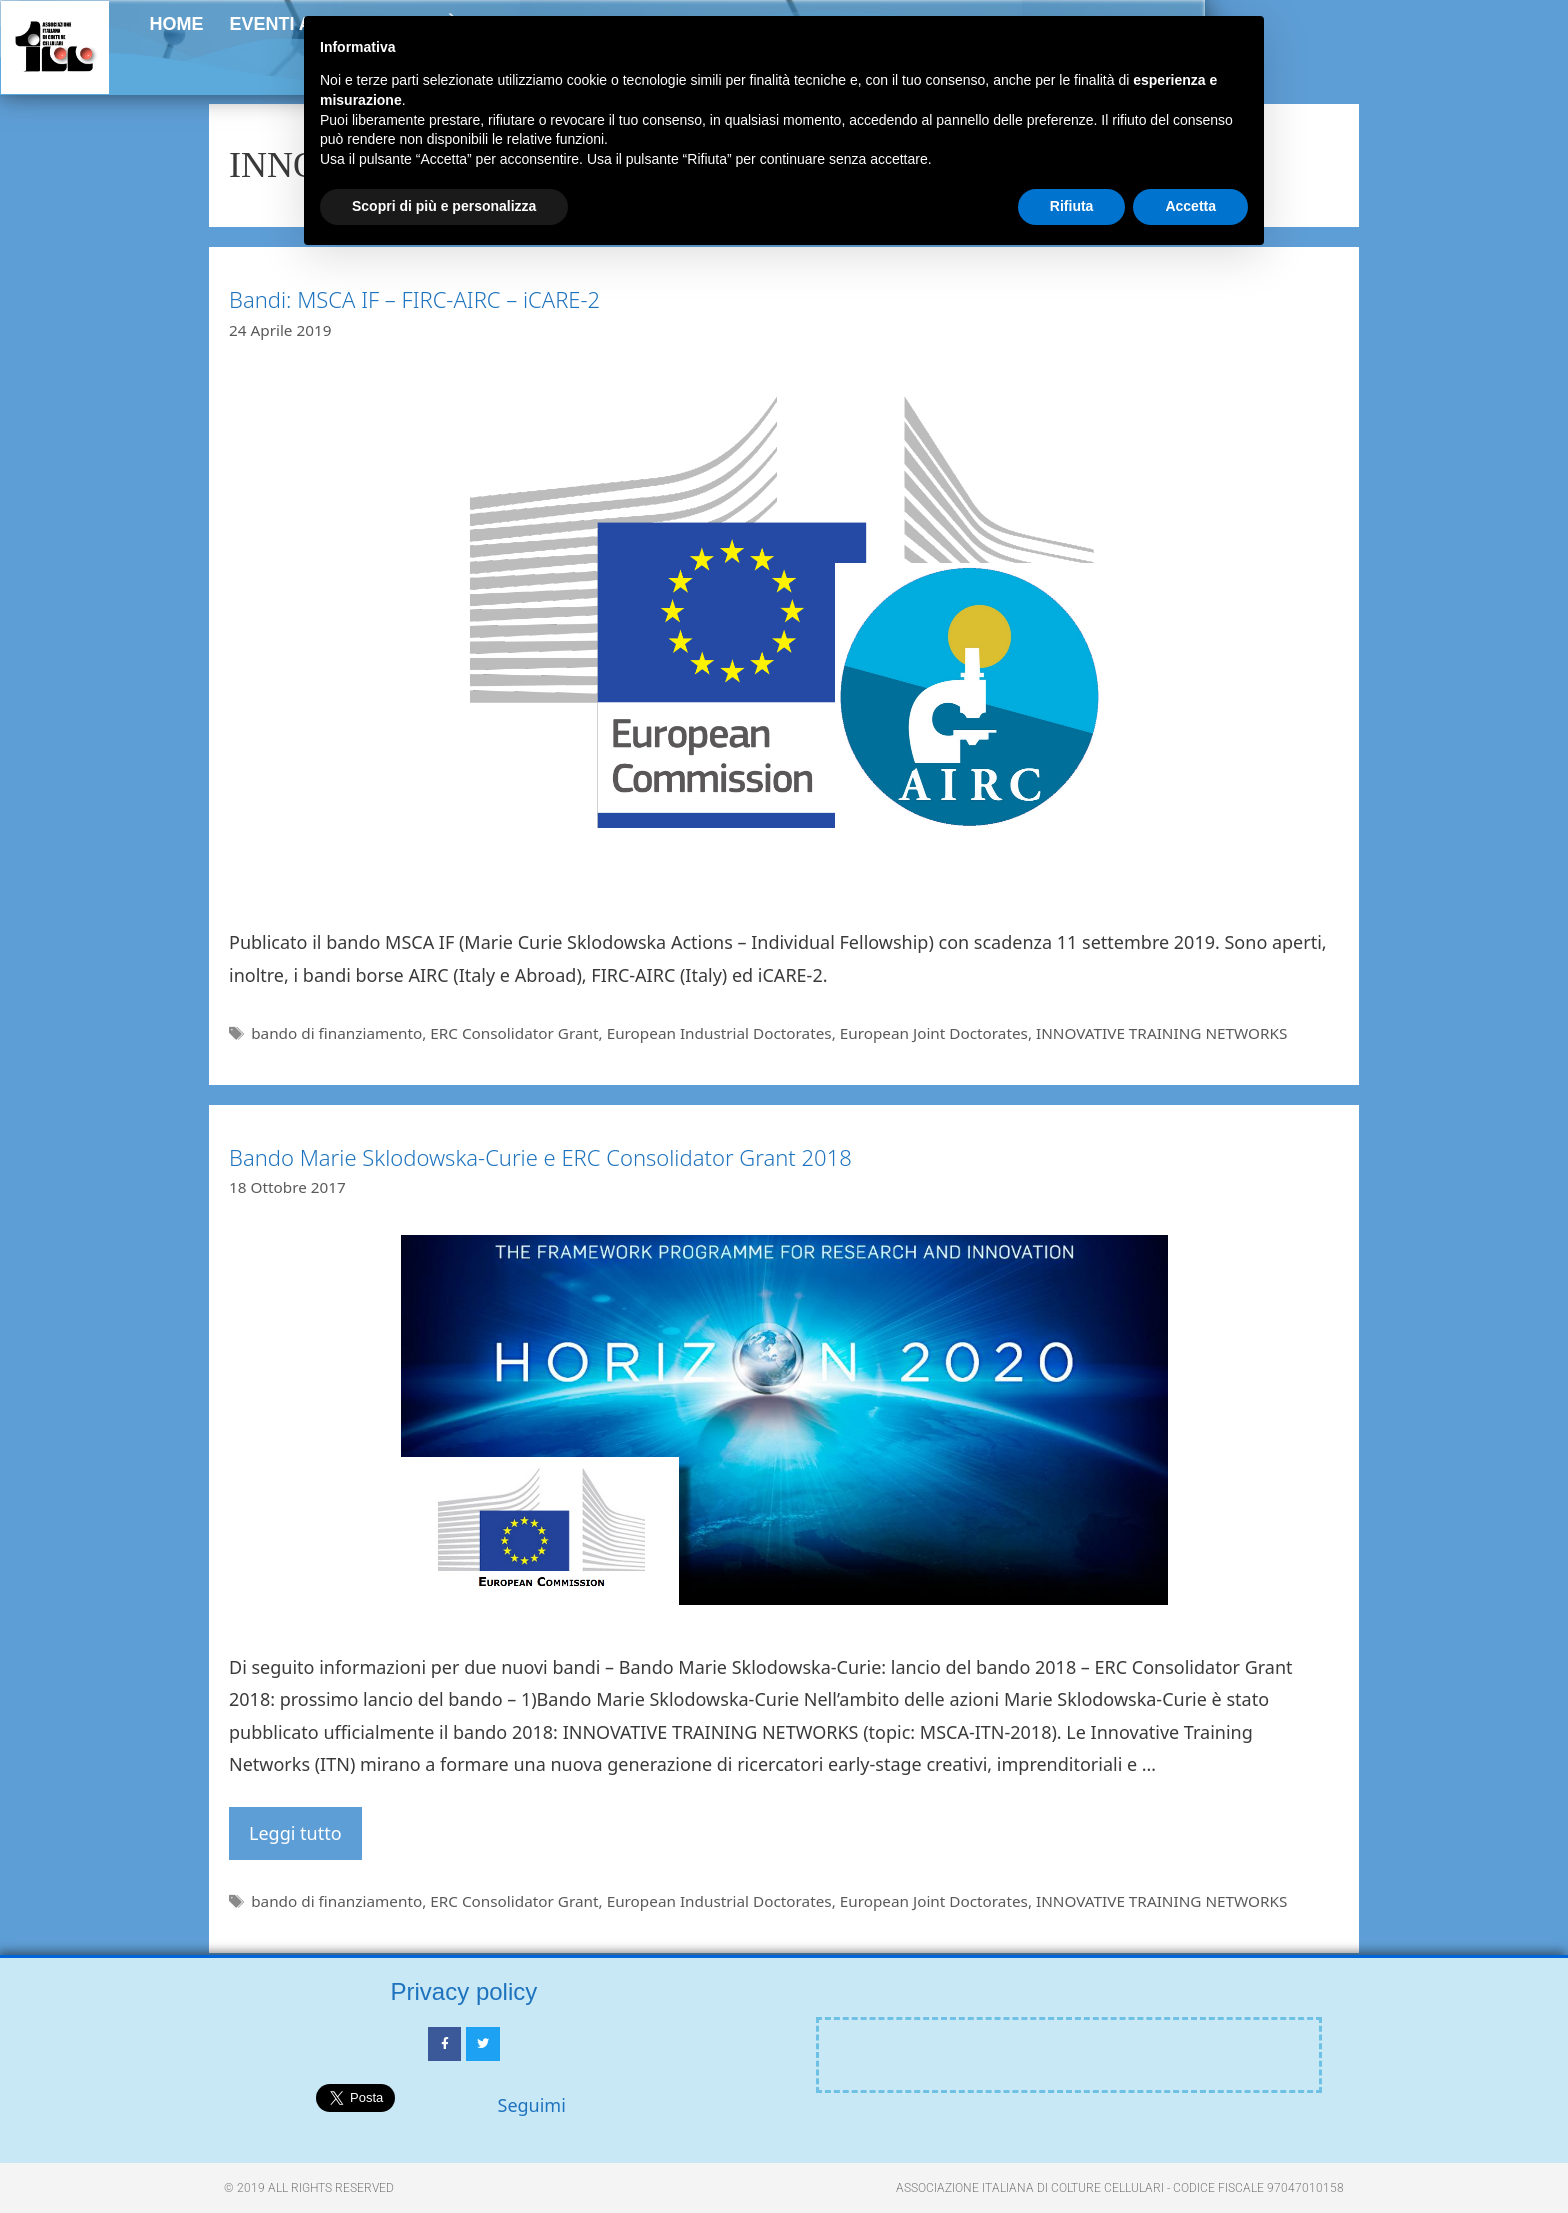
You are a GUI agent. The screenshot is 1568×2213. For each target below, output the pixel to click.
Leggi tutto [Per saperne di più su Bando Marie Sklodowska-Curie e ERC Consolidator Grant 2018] (295, 1833)
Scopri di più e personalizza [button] (444, 206)
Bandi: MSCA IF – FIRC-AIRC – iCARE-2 (414, 299)
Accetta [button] (1190, 206)
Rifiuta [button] (1072, 206)
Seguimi (532, 2105)
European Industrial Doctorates (719, 1033)
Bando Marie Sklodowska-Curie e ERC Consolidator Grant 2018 (540, 1157)
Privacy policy (464, 1991)
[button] (1509, 58)
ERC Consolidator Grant (514, 1033)
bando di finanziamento (336, 1033)
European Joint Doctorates (934, 1033)
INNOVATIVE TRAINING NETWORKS (1161, 1033)
